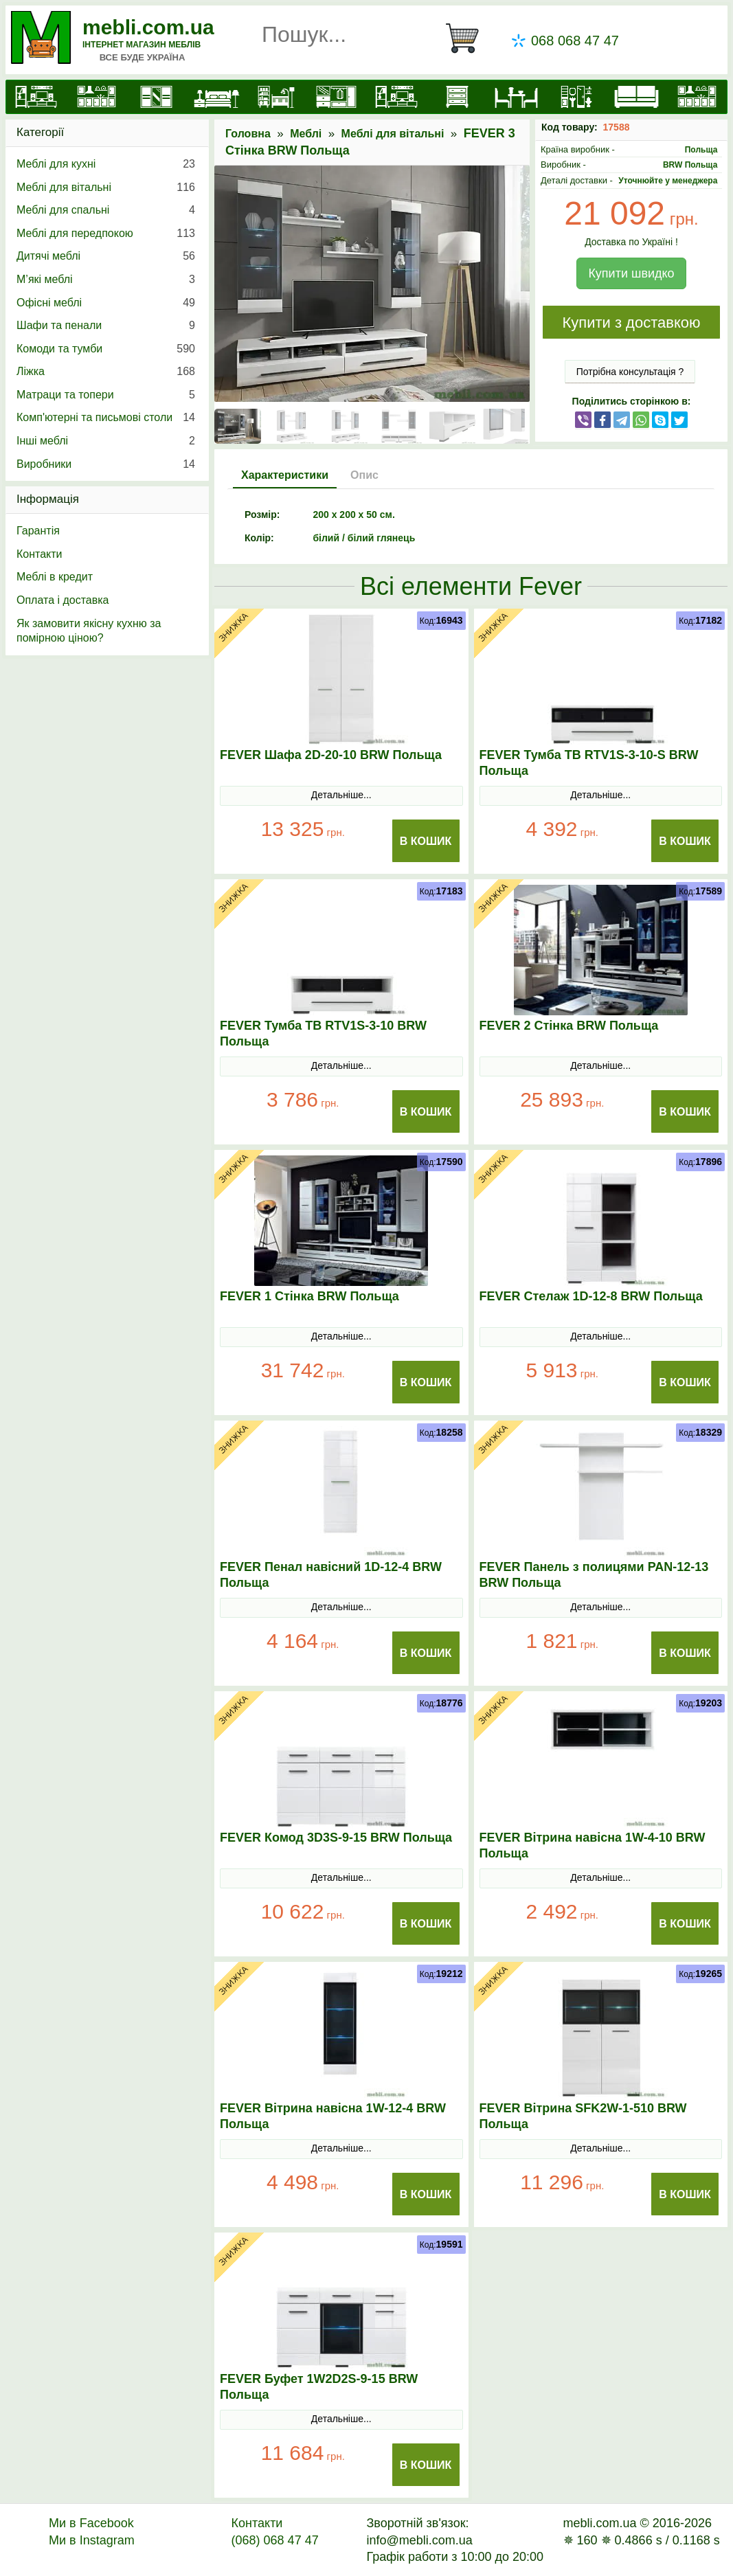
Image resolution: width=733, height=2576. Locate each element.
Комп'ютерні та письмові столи (105, 417)
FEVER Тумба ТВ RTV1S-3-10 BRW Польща (323, 1033)
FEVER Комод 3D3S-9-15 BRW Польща (336, 1837)
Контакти (39, 554)
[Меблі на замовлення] (696, 96)
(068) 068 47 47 (275, 2540)
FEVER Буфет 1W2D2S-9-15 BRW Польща (319, 2387)
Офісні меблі (105, 302)
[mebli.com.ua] (36, 96)
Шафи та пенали (105, 325)
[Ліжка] (216, 96)
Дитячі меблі (105, 256)
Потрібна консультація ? (630, 371)
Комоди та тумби (105, 349)
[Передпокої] (336, 96)
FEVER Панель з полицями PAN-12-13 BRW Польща (594, 1575)
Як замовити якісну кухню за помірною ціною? (88, 631)
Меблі (306, 133)
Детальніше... (341, 794)
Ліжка (105, 371)
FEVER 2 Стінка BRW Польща (569, 1025)
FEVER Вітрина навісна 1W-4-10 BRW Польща (593, 1845)
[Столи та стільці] (516, 96)
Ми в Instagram (92, 2540)
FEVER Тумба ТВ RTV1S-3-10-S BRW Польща (589, 763)
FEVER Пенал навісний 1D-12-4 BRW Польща (331, 1575)
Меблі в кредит (54, 577)
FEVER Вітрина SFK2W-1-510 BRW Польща (583, 2116)
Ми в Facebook (91, 2523)
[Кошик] (468, 38)
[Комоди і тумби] (456, 96)
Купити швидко (631, 273)
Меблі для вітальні (392, 133)
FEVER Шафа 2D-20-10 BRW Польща (331, 755)
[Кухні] (96, 96)
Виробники (105, 464)
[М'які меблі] (636, 96)
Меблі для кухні (105, 164)
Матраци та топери (105, 395)
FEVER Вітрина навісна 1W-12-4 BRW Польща (333, 2116)
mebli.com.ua (148, 27)
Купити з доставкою (631, 322)
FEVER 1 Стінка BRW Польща (309, 1296)
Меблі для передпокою (105, 233)
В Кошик (426, 841)
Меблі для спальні (105, 210)
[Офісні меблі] (576, 96)
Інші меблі (105, 441)
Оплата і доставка (62, 600)
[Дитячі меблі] (276, 96)
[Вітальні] (396, 96)
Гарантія (38, 530)
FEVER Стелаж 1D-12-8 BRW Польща (591, 1296)
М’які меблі (105, 279)
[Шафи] (156, 96)
